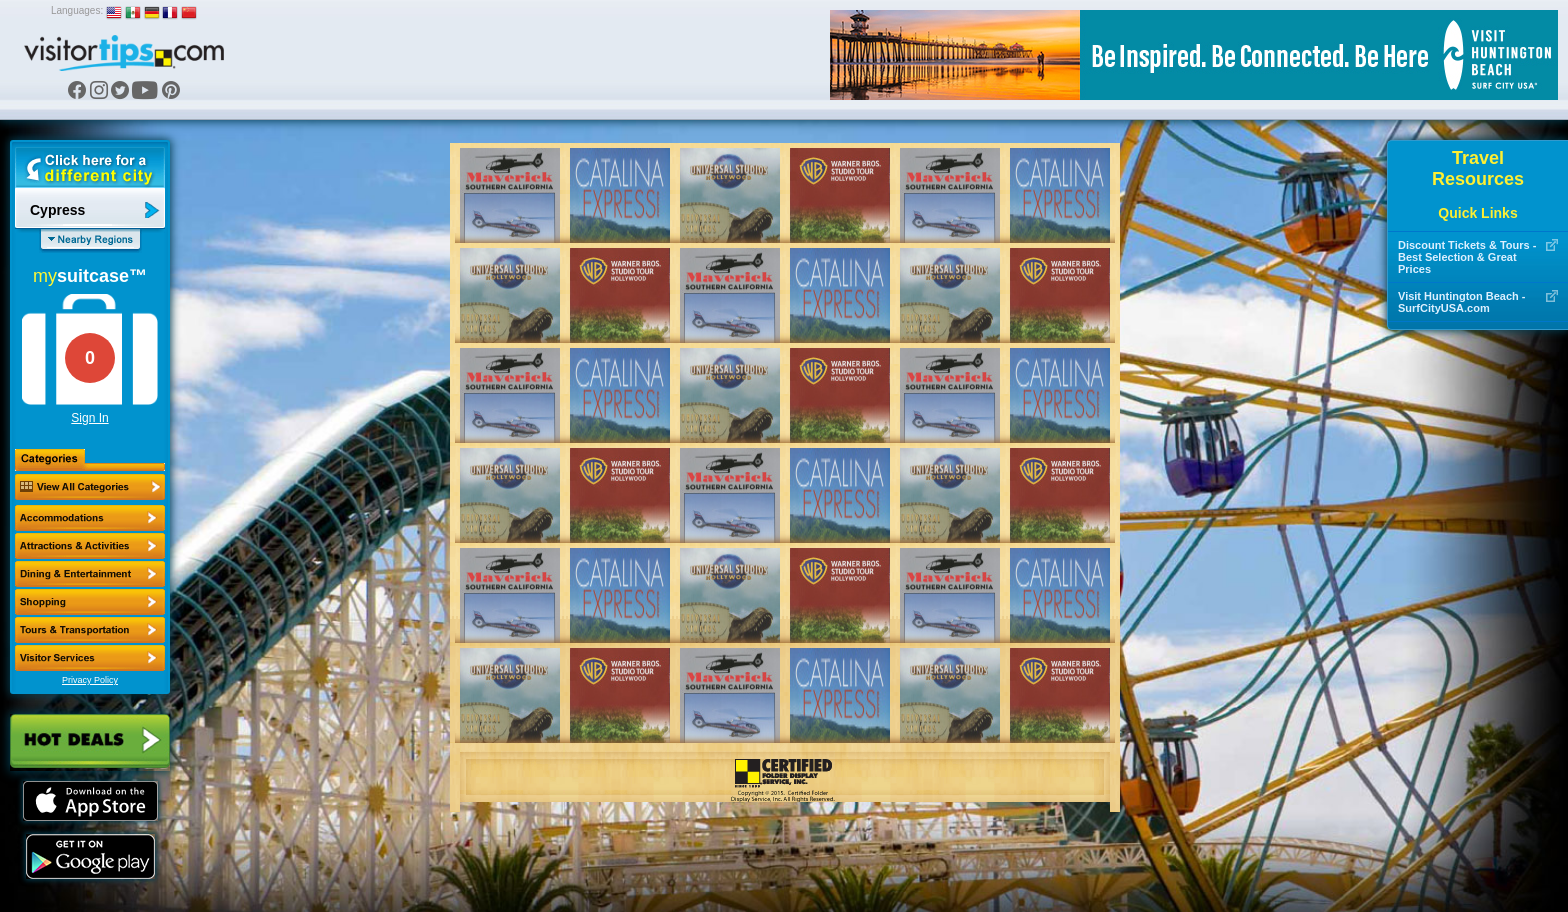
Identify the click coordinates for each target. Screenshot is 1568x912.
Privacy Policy (90, 680)
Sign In (89, 418)
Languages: (77, 10)
